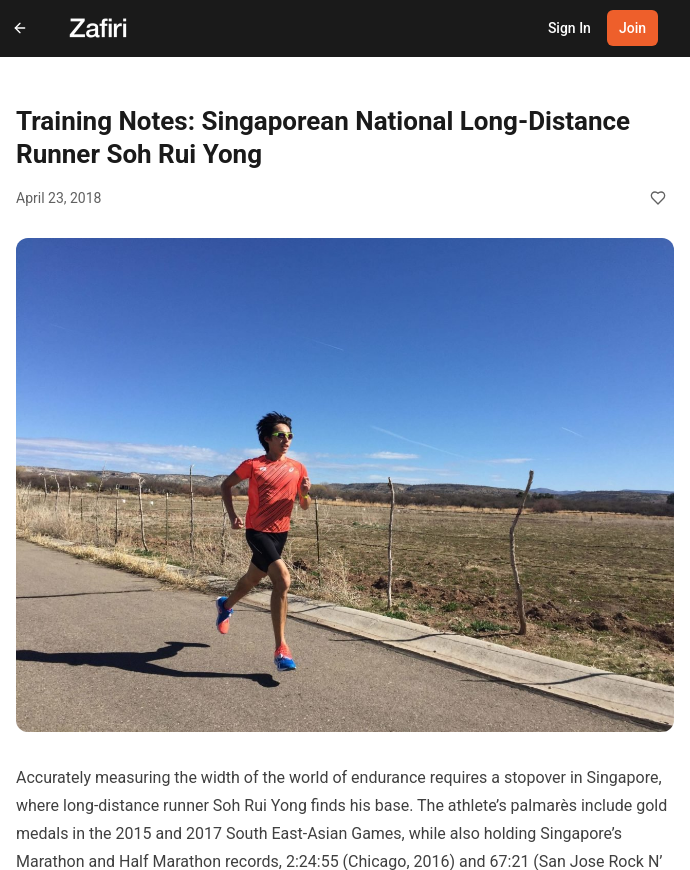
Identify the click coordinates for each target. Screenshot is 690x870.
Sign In (569, 28)
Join (632, 28)
